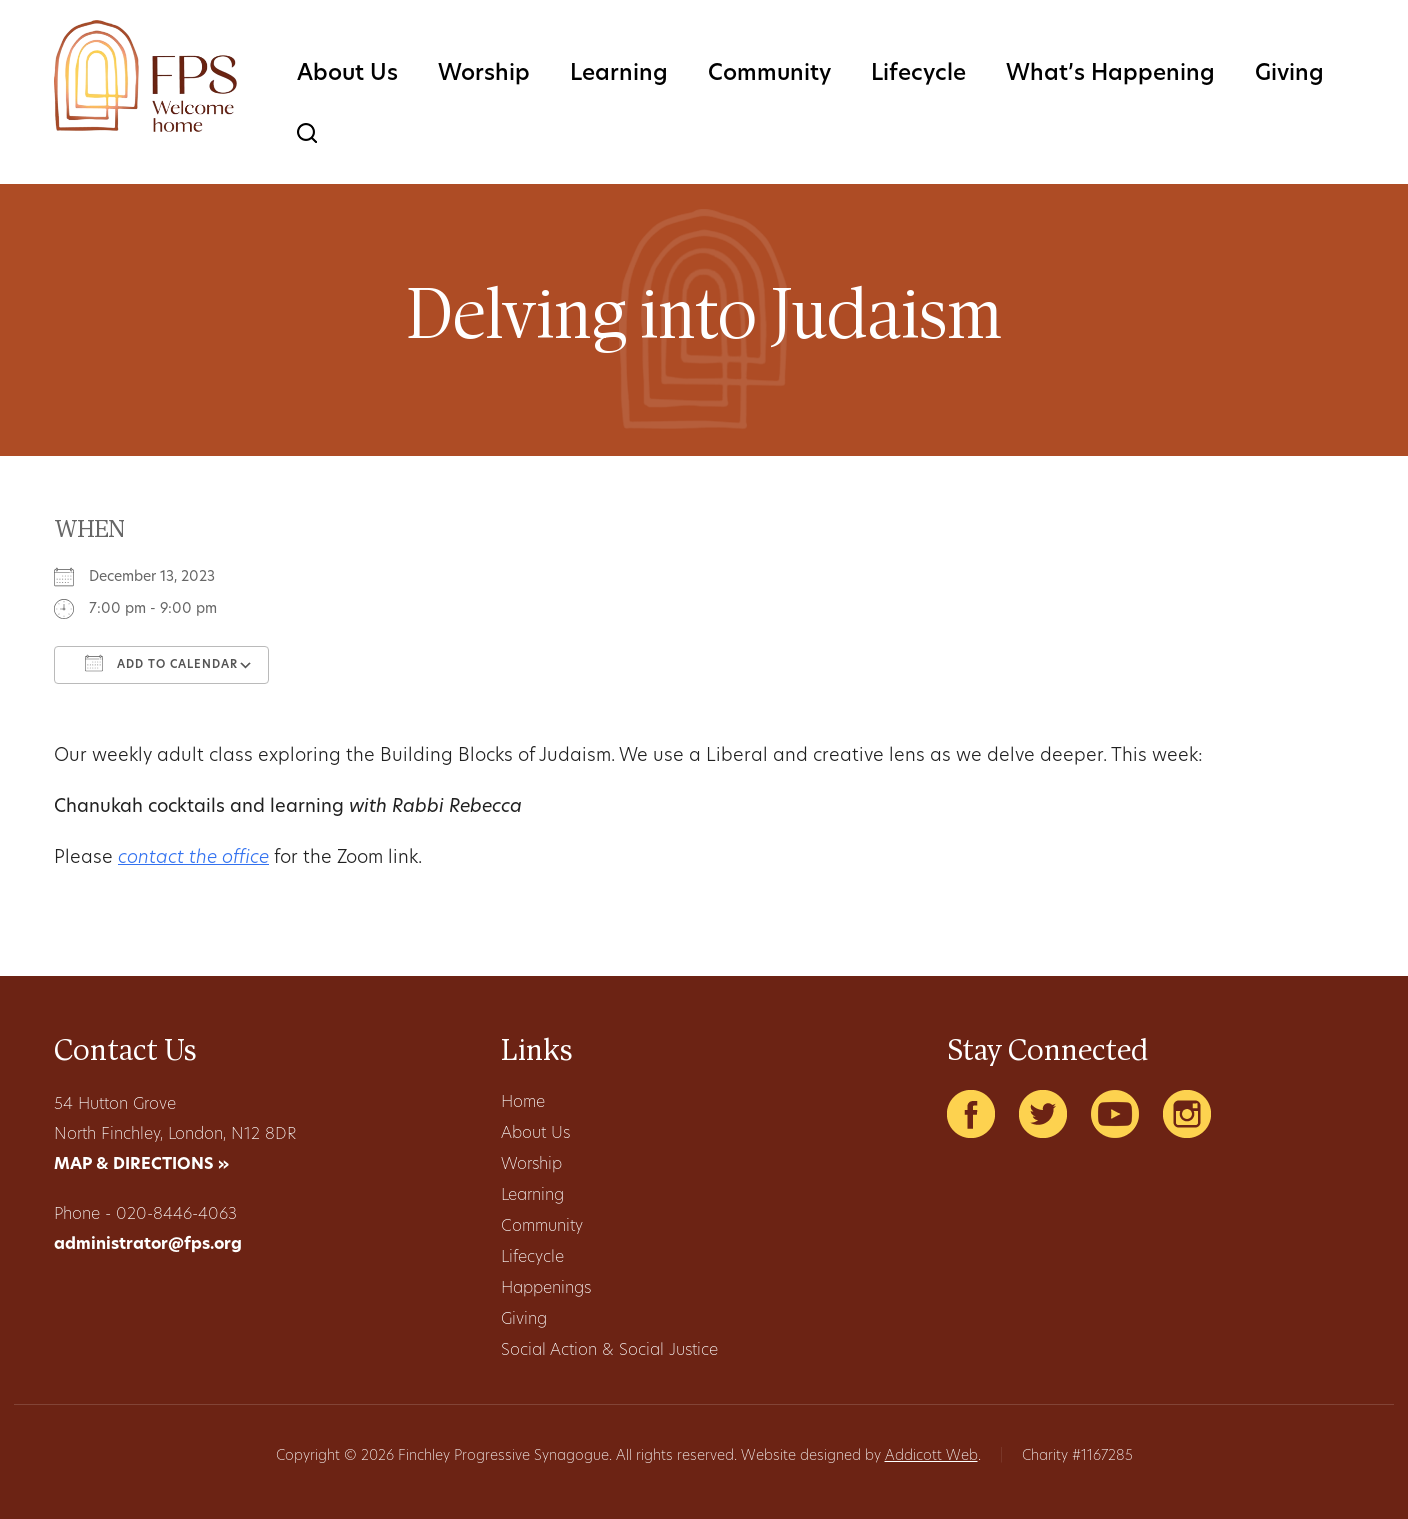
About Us (347, 74)
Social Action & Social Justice (609, 1351)
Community (769, 74)
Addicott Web (931, 1456)
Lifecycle (918, 74)
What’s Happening (1110, 74)
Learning (619, 74)
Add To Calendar (161, 663)
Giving (1289, 74)
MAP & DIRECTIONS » (141, 1165)
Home (523, 1103)
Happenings (546, 1289)
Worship (484, 74)
